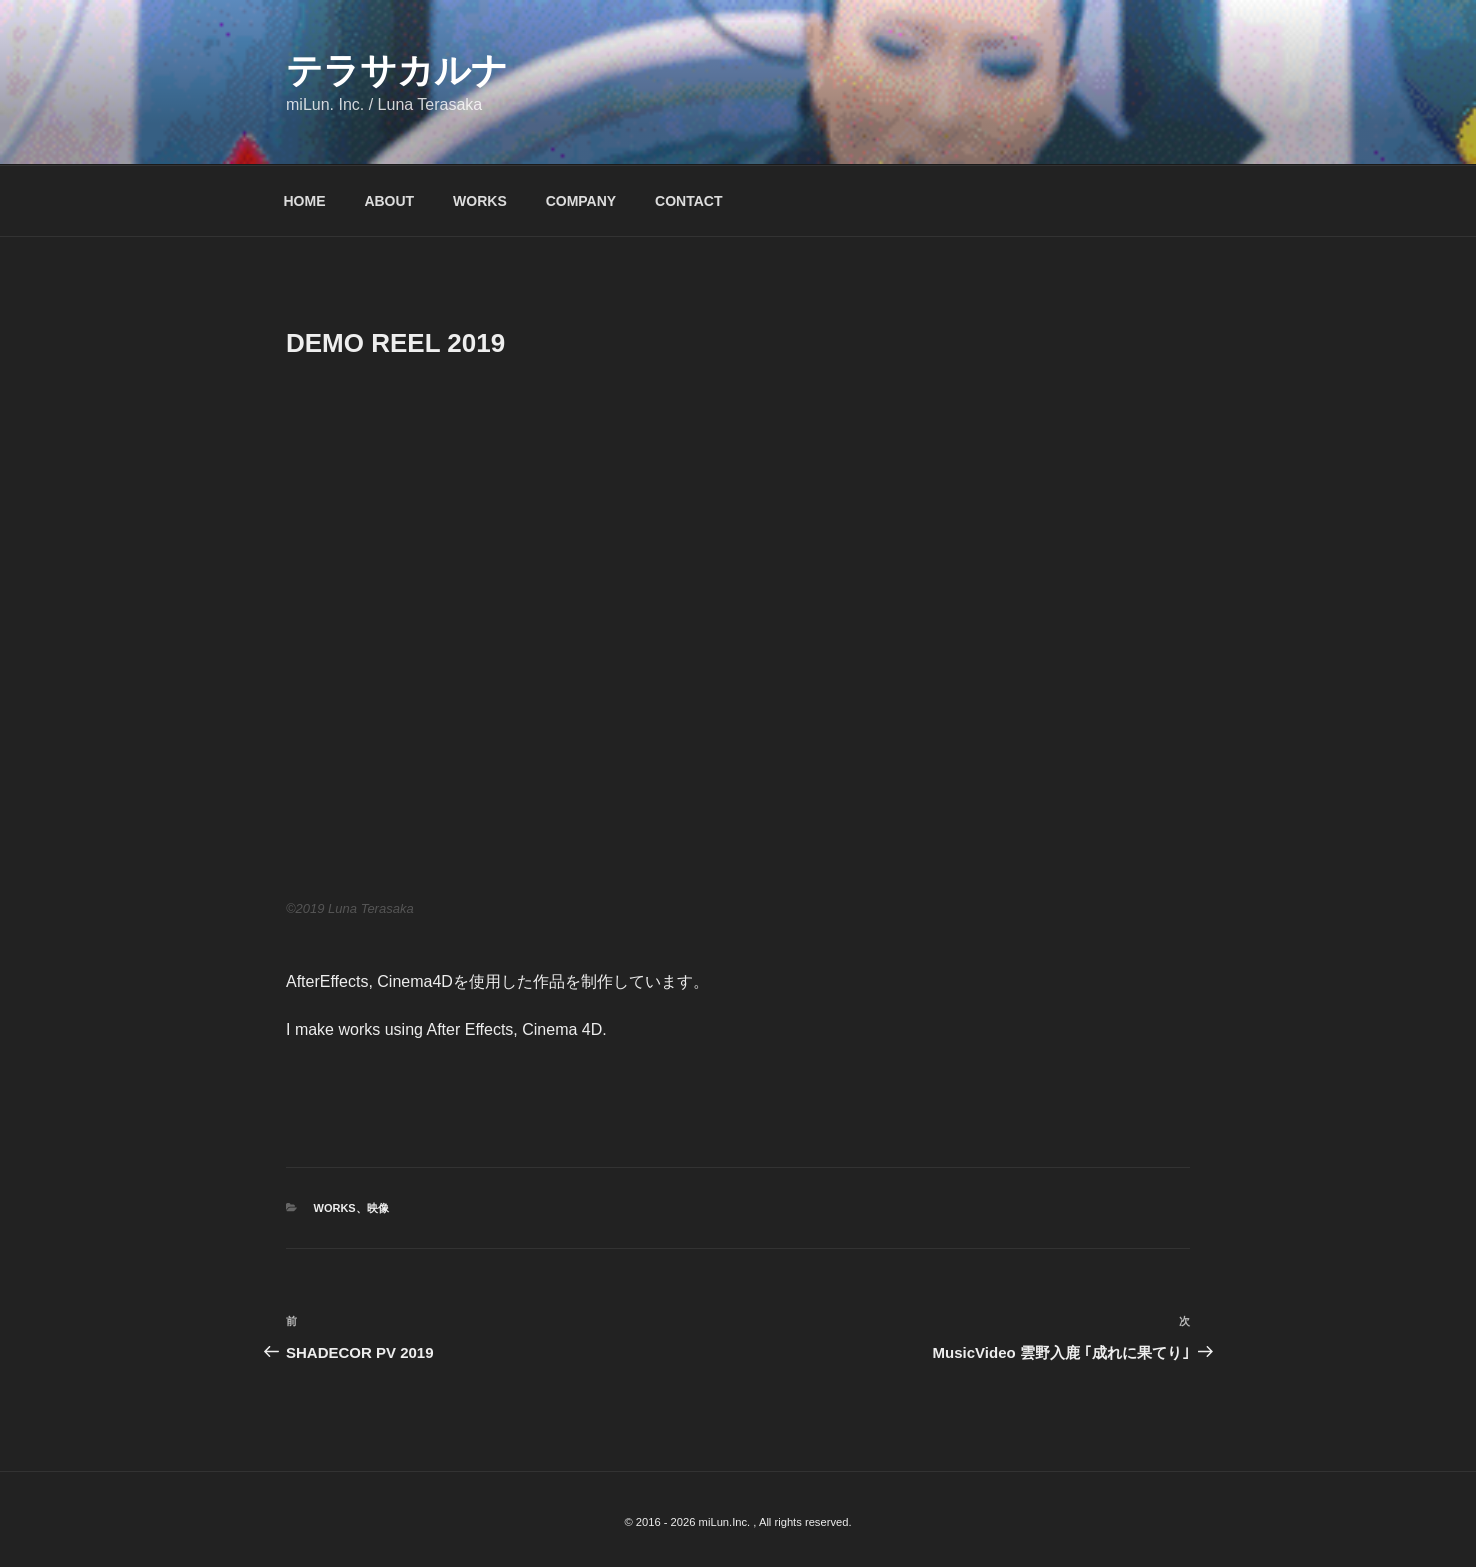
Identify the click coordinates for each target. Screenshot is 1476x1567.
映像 (378, 1208)
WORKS (480, 201)
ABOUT (389, 201)
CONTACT (688, 201)
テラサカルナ (397, 70)
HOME (305, 201)
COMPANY (581, 201)
